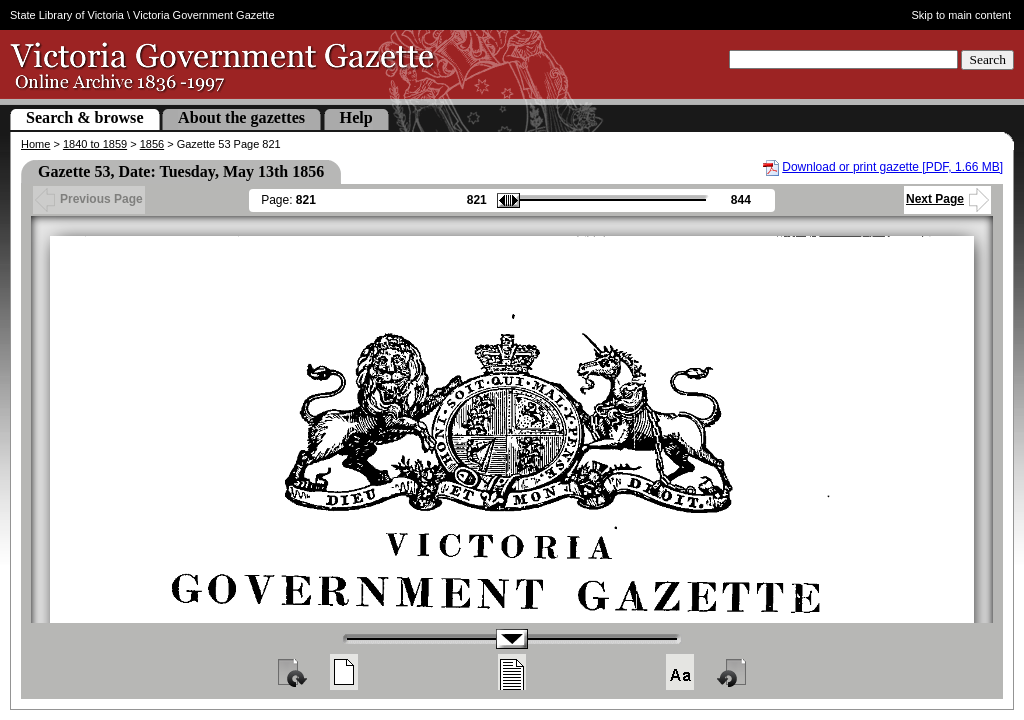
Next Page (947, 199)
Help (356, 117)
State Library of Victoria (67, 15)
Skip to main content (962, 15)
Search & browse (85, 117)
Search (987, 59)
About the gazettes (241, 117)
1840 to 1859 (95, 144)
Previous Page (89, 199)
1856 (152, 144)
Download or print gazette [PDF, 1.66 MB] (892, 167)
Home (35, 144)
